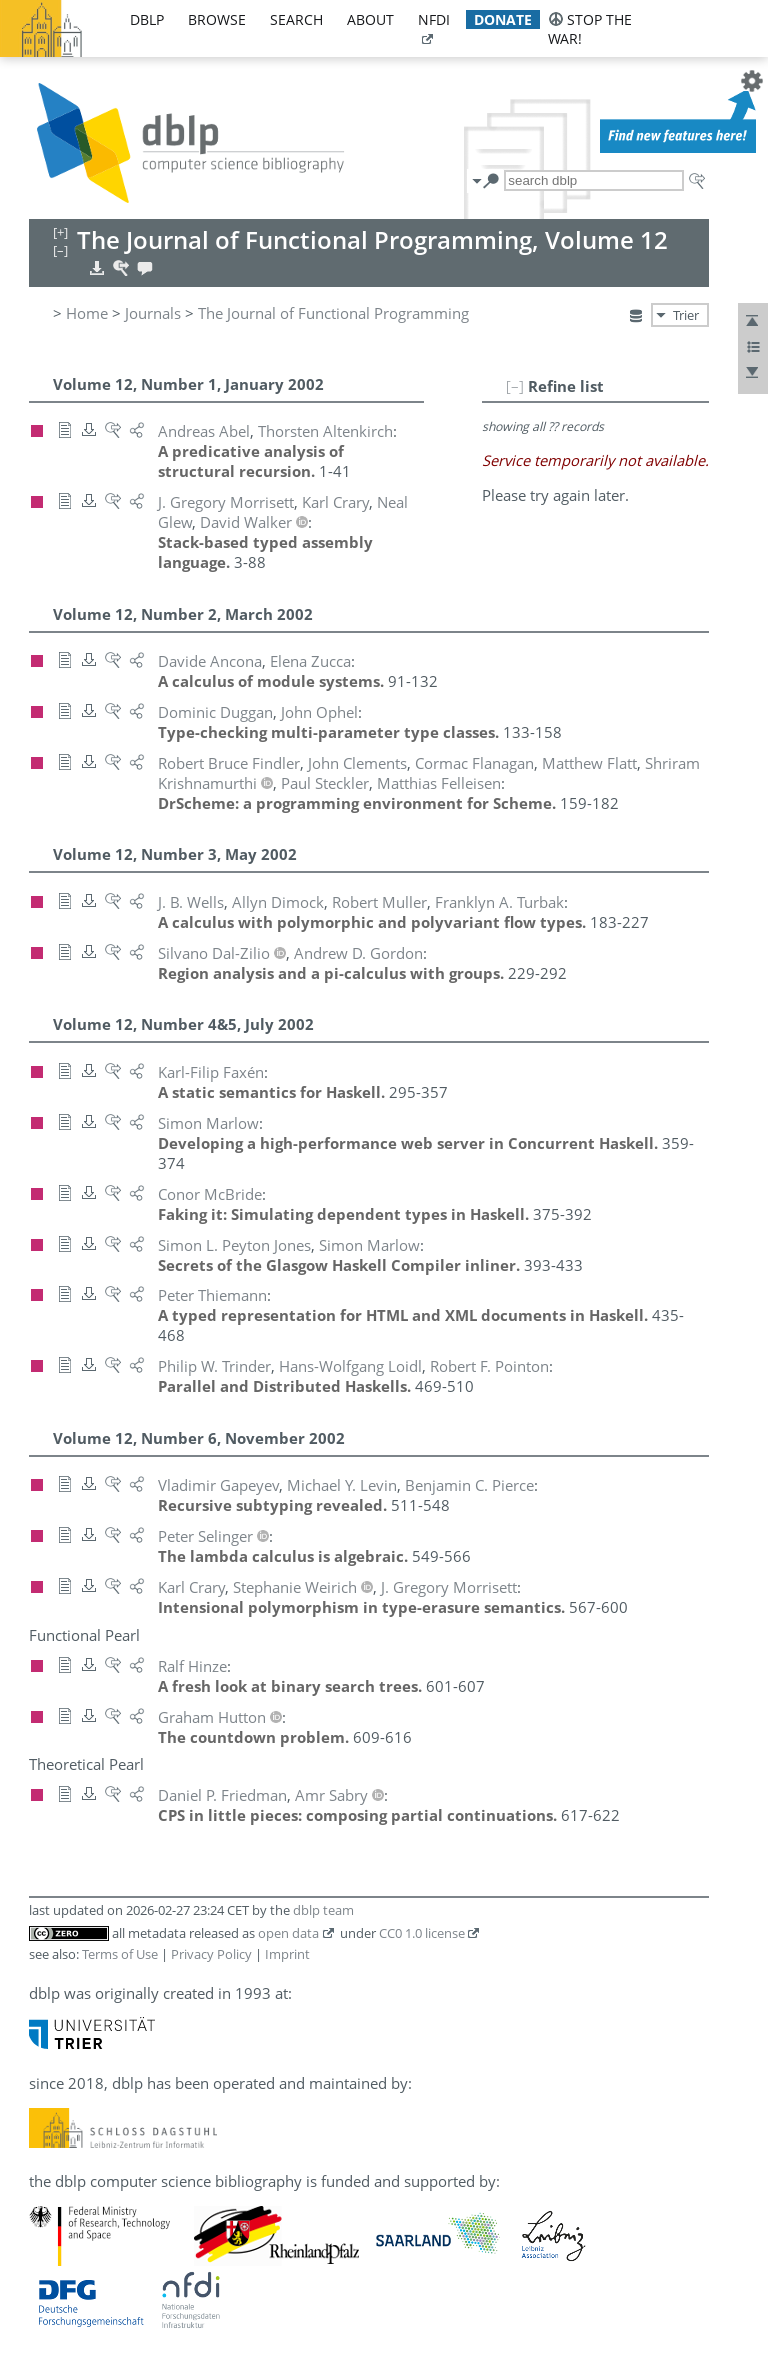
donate (503, 19)
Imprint (287, 1954)
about (370, 19)
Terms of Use (120, 1954)
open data (288, 1933)
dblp (147, 19)
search (296, 19)
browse (217, 19)
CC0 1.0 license (422, 1933)
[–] (515, 386)
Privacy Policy (211, 1954)
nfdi (434, 19)
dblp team (323, 1910)
